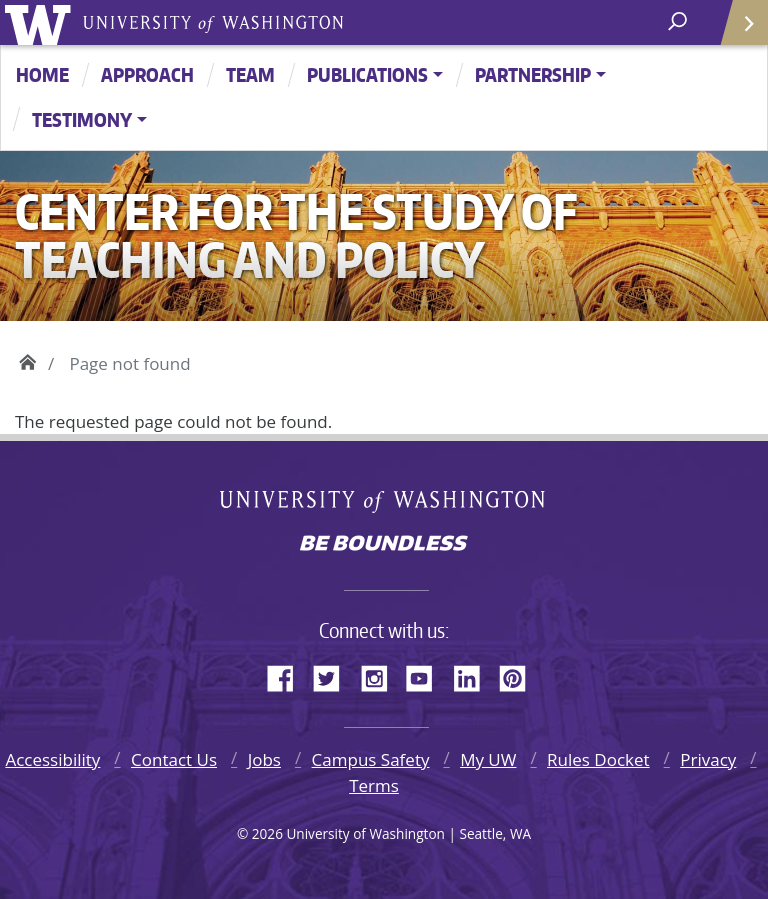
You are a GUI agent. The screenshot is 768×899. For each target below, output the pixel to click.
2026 (267, 833)
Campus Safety (371, 759)
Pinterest (520, 675)
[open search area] (679, 21)
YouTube (427, 675)
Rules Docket (598, 759)
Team (250, 74)
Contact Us (174, 759)
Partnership (533, 74)
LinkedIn (474, 675)
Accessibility (52, 759)
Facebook (288, 675)
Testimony (82, 119)
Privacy (708, 759)
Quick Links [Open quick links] (737, 30)
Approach (147, 74)
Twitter (334, 675)
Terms (374, 785)
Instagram (381, 675)
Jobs (264, 759)
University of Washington (41, 22)
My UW (488, 759)
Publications (367, 74)
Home (42, 74)
